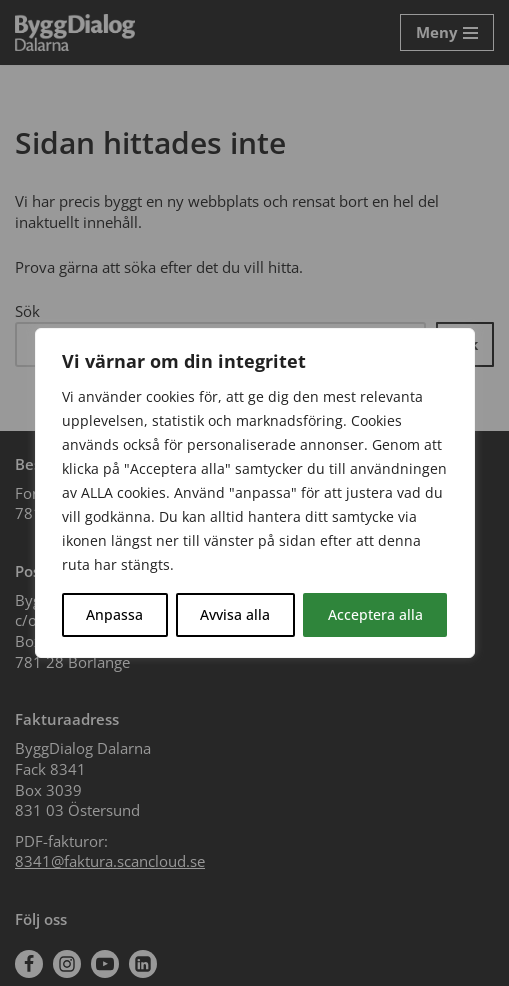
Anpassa (114, 614)
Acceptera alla (375, 614)
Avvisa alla (235, 614)
